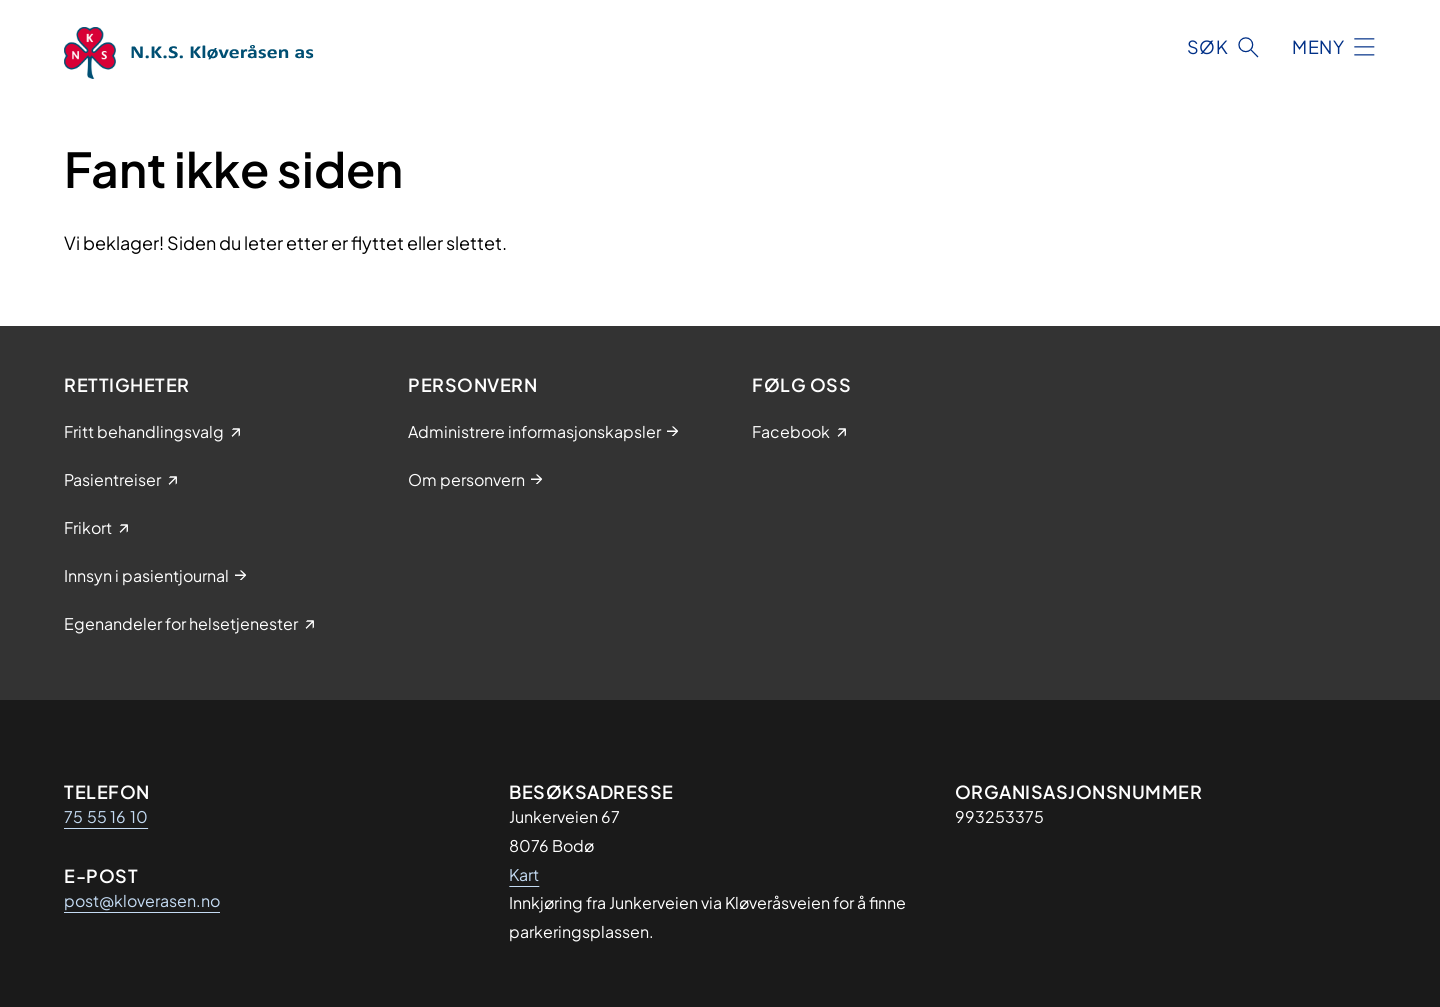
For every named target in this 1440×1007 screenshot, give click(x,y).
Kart (524, 874)
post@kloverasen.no (142, 900)
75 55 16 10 (106, 816)
